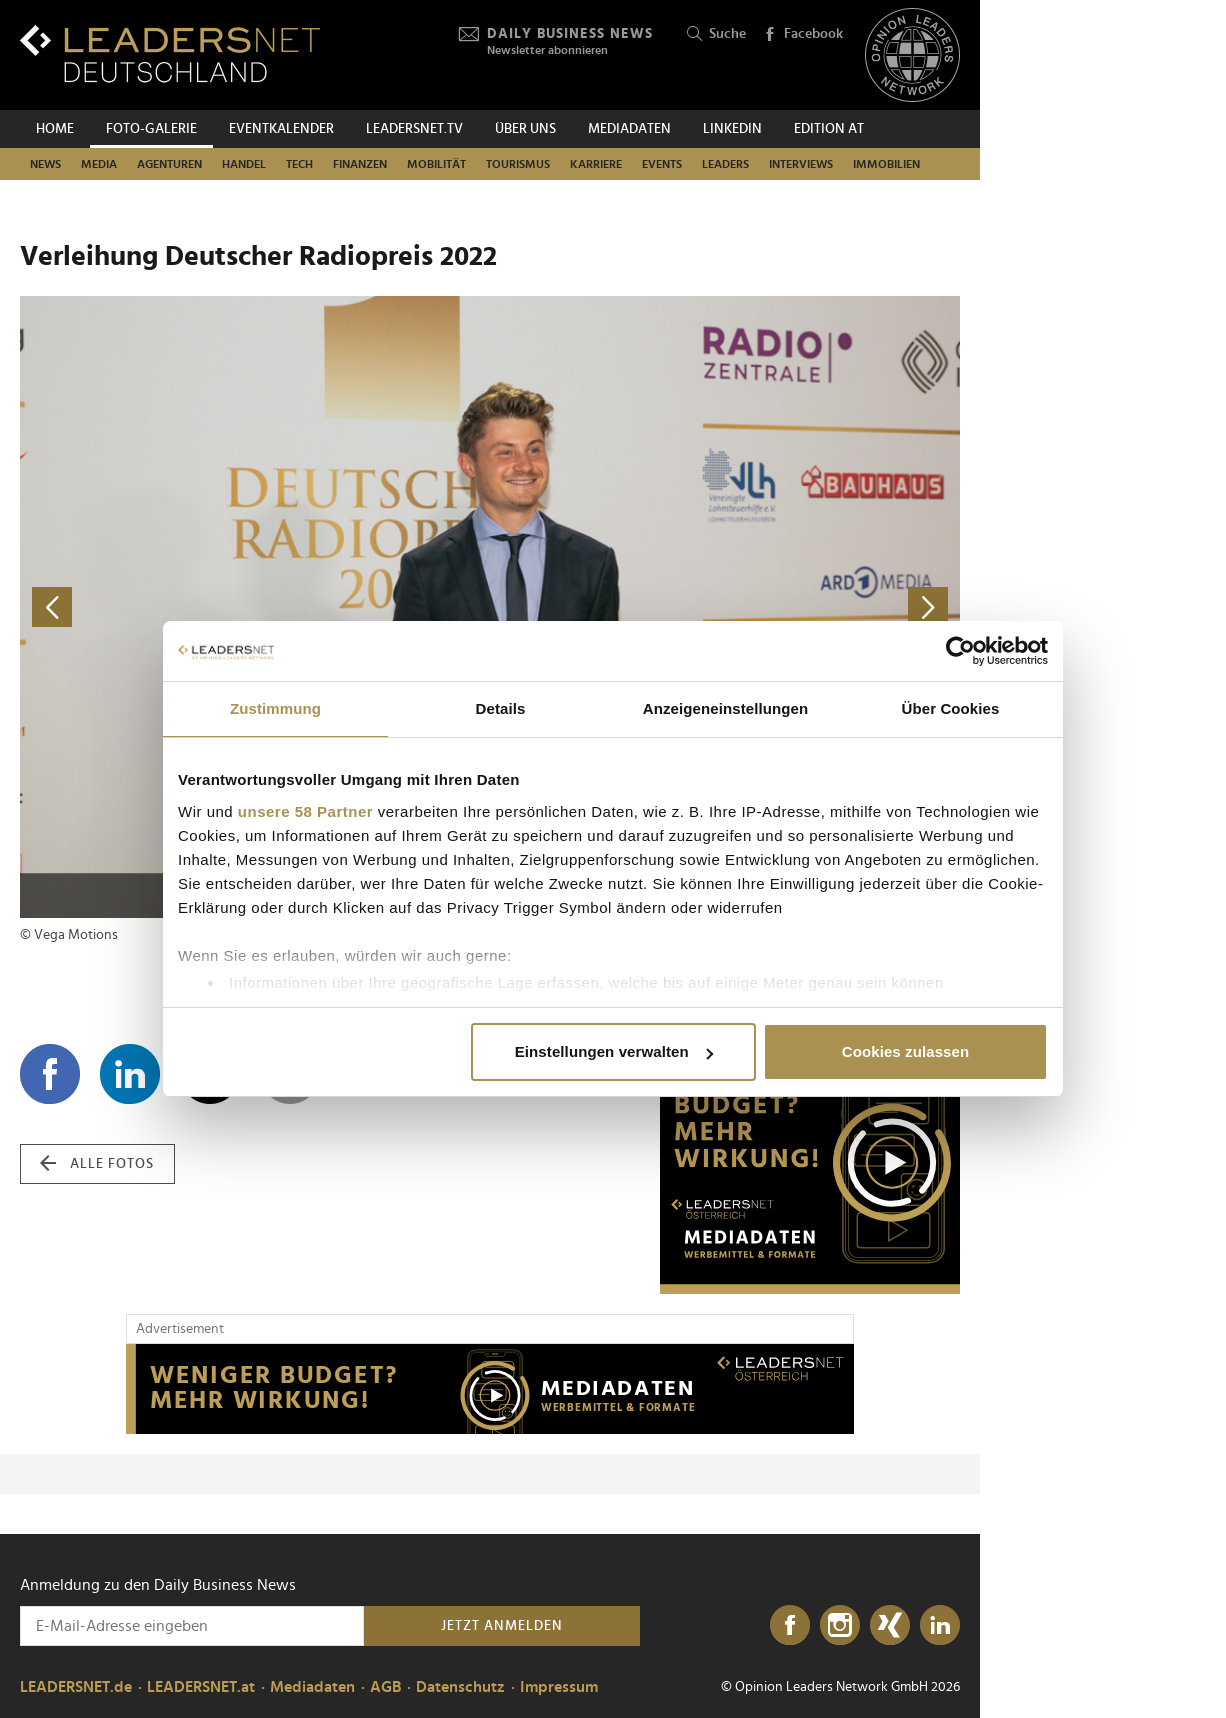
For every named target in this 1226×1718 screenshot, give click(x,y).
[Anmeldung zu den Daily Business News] (192, 1626)
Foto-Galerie (151, 129)
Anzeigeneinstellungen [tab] (725, 708)
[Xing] (890, 1626)
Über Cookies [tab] (951, 708)
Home (55, 129)
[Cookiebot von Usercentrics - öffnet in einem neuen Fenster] (960, 651)
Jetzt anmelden (502, 1626)
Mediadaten (629, 129)
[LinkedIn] (940, 1626)
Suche (716, 34)
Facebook (803, 35)
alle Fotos (97, 1164)
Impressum (559, 1687)
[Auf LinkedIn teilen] (130, 1074)
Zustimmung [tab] (275, 708)
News (45, 164)
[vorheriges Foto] (255, 607)
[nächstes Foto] (725, 607)
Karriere (596, 164)
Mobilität (436, 164)
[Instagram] (840, 1626)
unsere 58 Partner (305, 811)
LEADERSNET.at (201, 1687)
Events (662, 164)
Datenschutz (460, 1687)
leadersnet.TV (414, 129)
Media (99, 164)
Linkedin (732, 129)
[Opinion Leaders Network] (912, 55)
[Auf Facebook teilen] (50, 1074)
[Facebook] (790, 1626)
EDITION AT (829, 129)
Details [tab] (501, 708)
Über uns (525, 129)
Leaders (725, 164)
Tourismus (518, 164)
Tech (299, 164)
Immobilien (886, 164)
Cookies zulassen (905, 1051)
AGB (385, 1687)
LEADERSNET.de (76, 1687)
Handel (244, 164)
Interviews (801, 164)
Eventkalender (281, 129)
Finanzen (360, 164)
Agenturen (169, 164)
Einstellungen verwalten (614, 1051)
